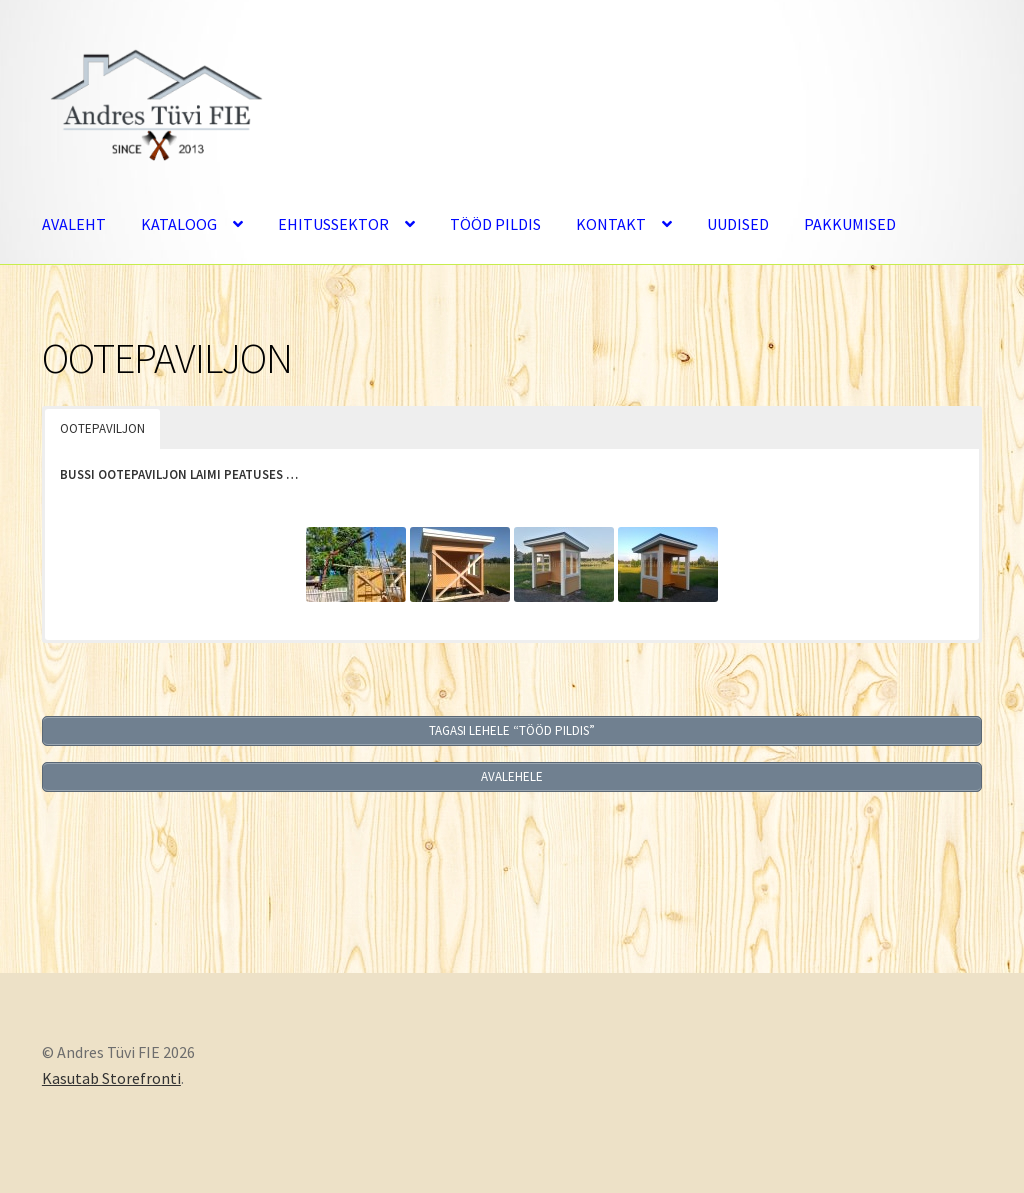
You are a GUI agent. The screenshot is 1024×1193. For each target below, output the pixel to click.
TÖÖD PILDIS (495, 224)
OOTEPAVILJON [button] (102, 428)
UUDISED (738, 224)
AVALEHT (74, 224)
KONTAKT (611, 224)
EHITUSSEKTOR (333, 224)
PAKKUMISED (850, 224)
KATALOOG (179, 224)
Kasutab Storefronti (111, 1078)
